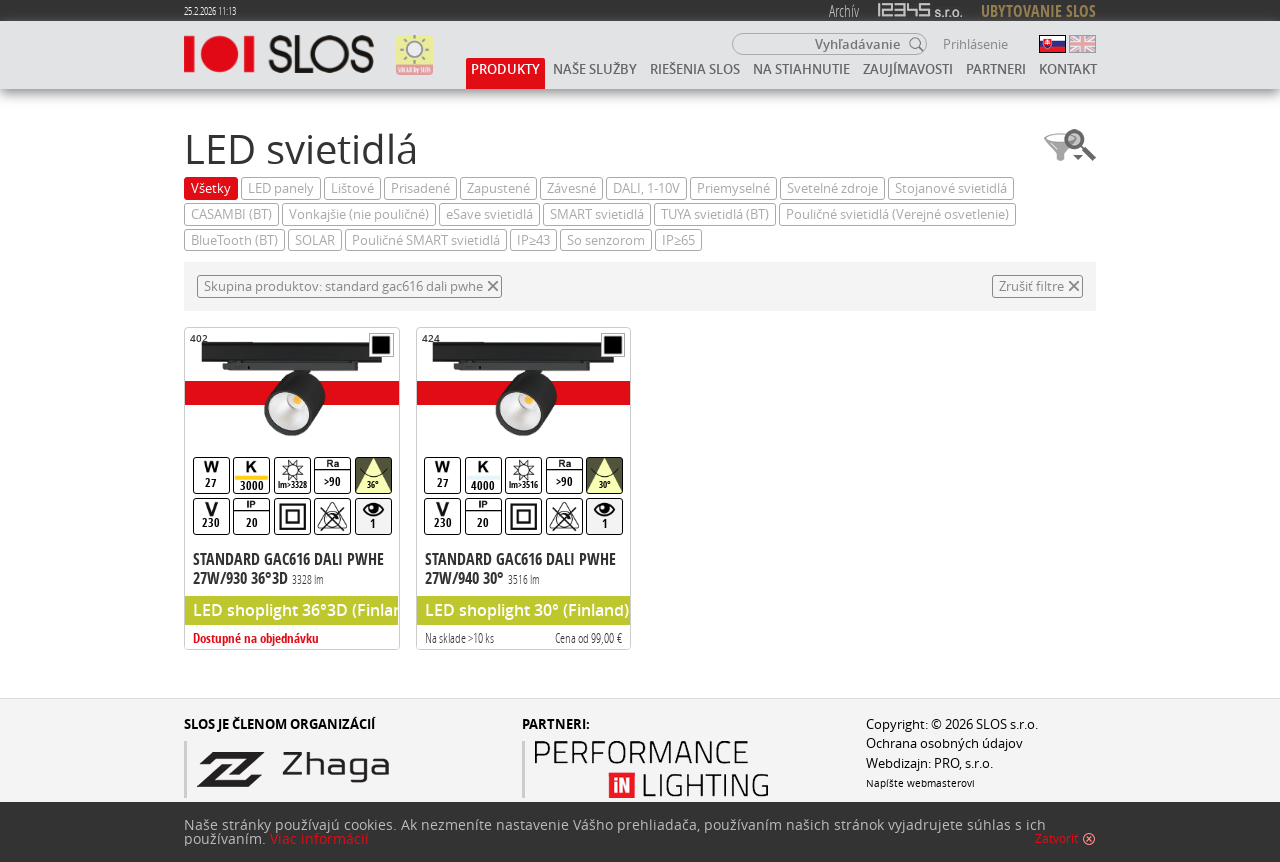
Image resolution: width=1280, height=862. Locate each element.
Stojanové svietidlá (951, 188)
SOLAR (315, 240)
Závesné (571, 188)
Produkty (505, 69)
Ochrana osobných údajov (944, 743)
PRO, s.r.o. (963, 763)
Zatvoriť (1056, 839)
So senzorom (606, 240)
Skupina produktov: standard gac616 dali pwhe (343, 286)
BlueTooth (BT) (234, 240)
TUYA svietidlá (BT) (715, 214)
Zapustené (498, 188)
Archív (844, 10)
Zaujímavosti (908, 69)
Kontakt (1068, 69)
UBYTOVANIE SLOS (1038, 11)
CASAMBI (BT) (231, 214)
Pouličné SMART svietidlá (426, 240)
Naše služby (595, 69)
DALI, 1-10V (646, 188)
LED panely (281, 188)
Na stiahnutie (801, 69)
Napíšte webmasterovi (920, 783)
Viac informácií (319, 839)
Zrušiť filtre (1031, 286)
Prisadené (420, 188)
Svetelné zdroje (832, 188)
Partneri (996, 69)
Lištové (352, 188)
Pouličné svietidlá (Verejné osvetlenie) (897, 214)
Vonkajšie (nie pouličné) (359, 214)
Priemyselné (733, 188)
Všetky (211, 188)
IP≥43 (533, 240)
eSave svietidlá (489, 214)
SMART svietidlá (597, 214)
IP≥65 (678, 240)
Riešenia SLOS (695, 69)
